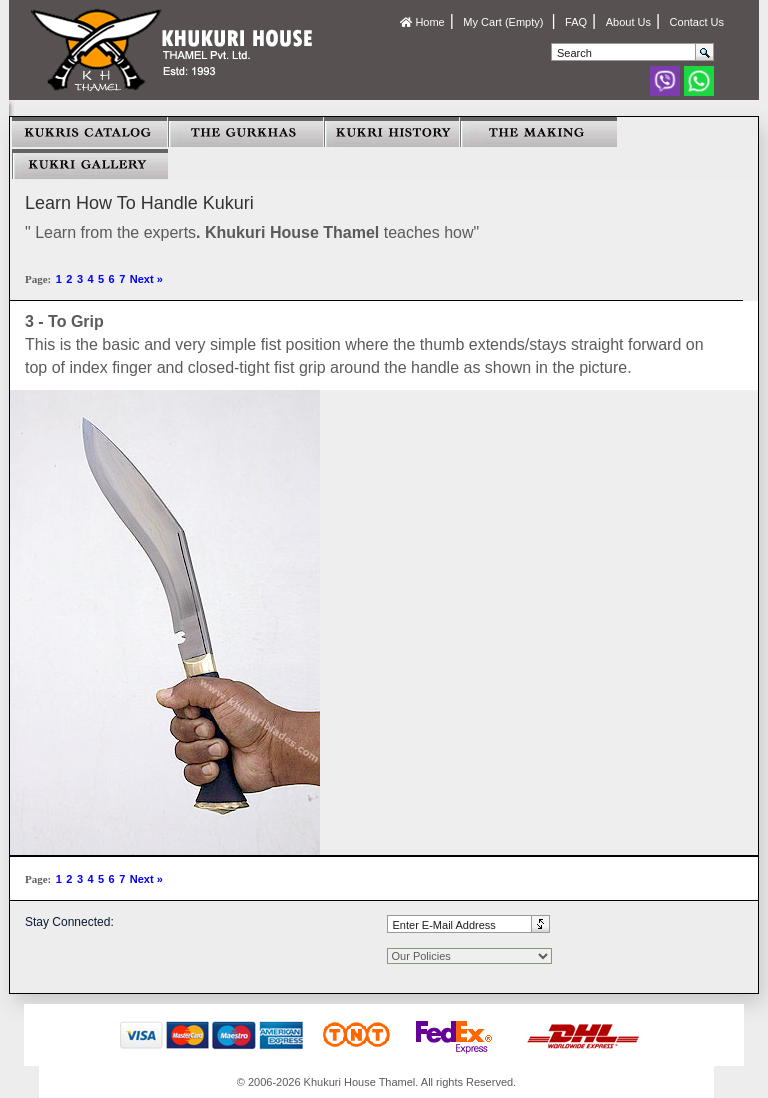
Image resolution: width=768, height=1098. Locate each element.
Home (422, 22)
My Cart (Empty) (504, 22)
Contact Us (697, 22)
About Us (628, 22)
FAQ (576, 22)
